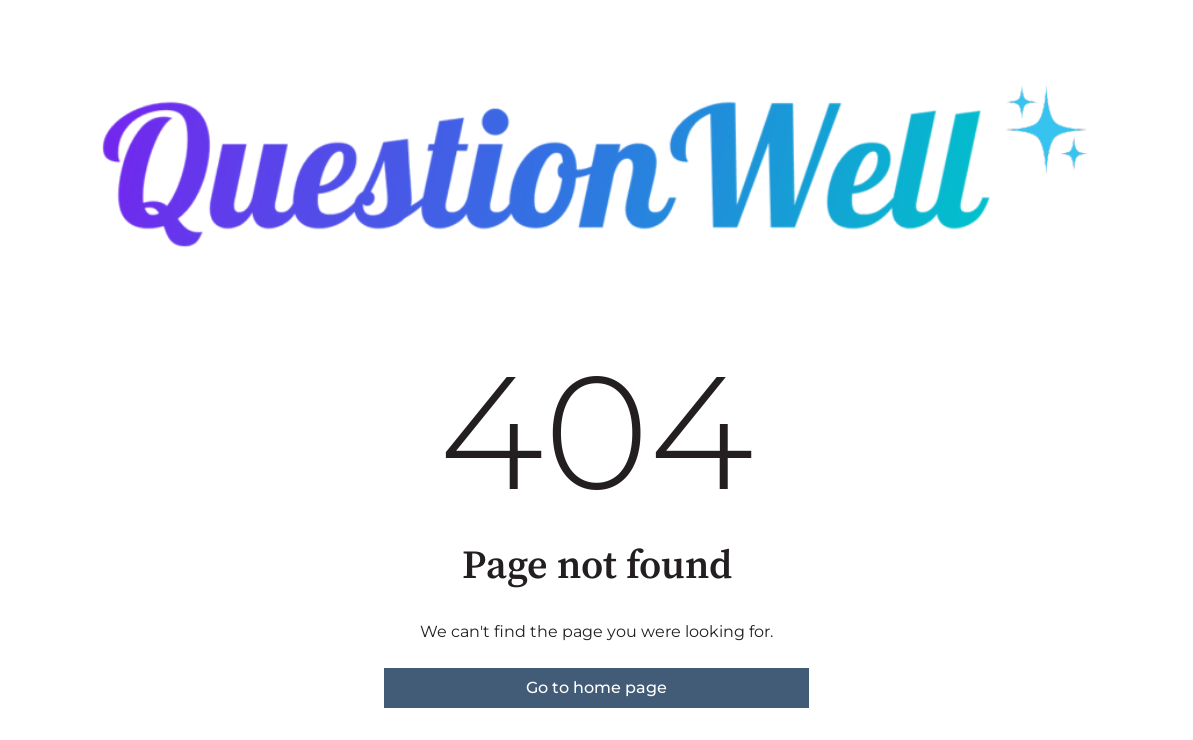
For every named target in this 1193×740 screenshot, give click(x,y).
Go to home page (596, 687)
